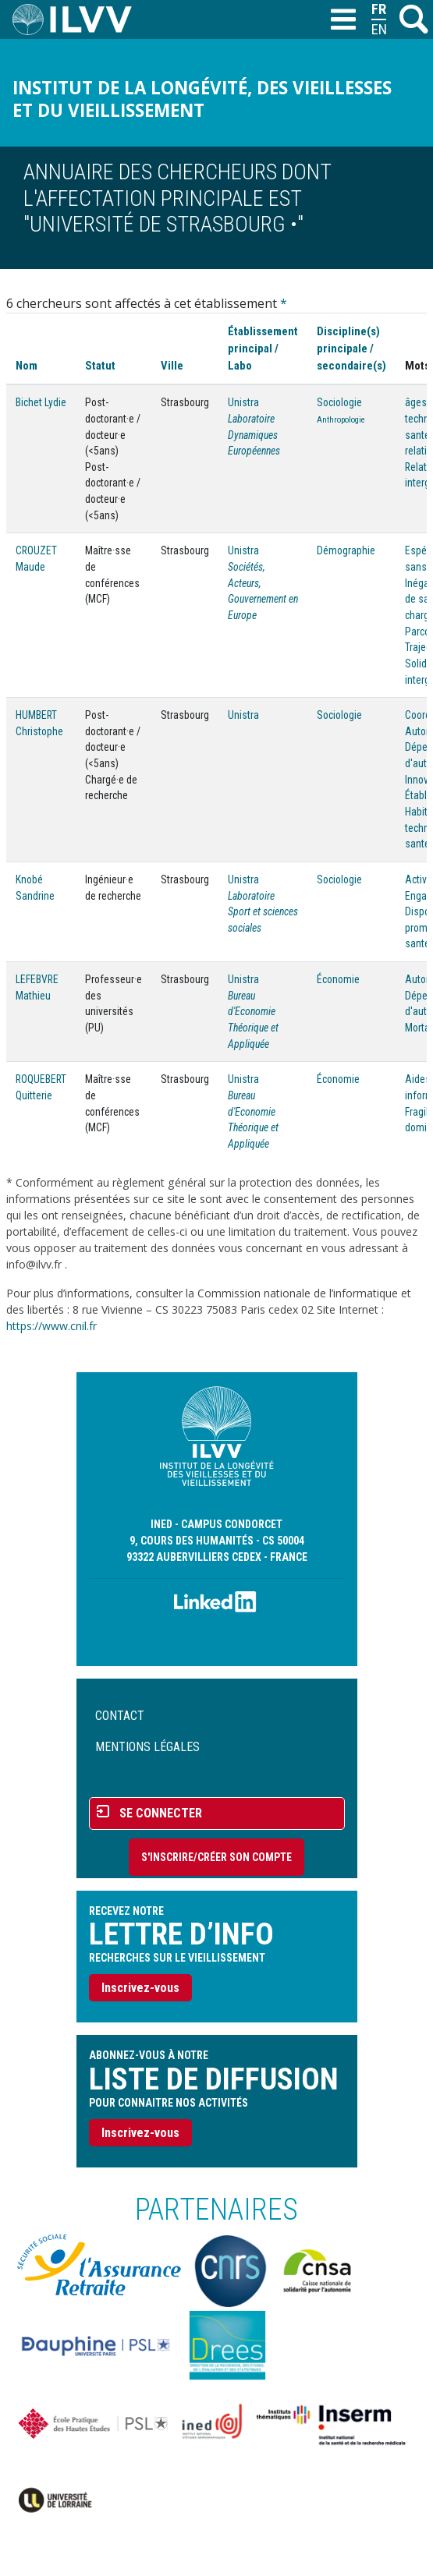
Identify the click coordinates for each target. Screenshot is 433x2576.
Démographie (346, 550)
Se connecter (160, 1813)
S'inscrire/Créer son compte (216, 1857)
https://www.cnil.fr (51, 1325)
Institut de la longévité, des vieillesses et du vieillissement (202, 99)
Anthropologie (341, 420)
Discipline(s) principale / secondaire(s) (351, 348)
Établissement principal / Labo (263, 348)
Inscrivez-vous (140, 1987)
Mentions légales (147, 1746)
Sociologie (339, 402)
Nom (26, 366)
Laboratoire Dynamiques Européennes (254, 434)
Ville (172, 366)
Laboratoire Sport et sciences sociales (263, 912)
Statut (100, 366)
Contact (119, 1715)
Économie (338, 979)
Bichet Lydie (41, 402)
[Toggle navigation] (342, 20)
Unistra (243, 402)
